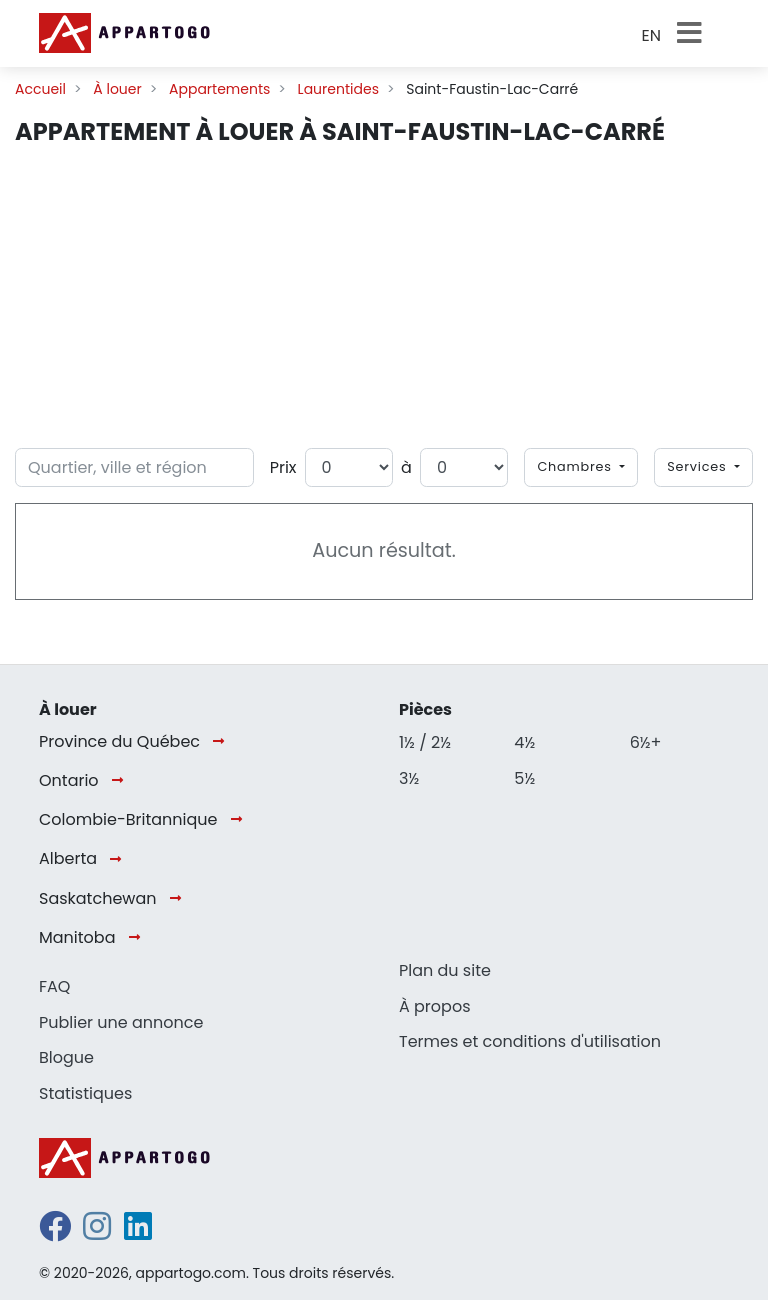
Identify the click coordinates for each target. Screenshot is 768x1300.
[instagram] (97, 1232)
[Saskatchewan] (179, 898)
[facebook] (55, 1232)
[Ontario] (121, 781)
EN (651, 35)
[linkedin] (138, 1232)
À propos (435, 1006)
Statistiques (85, 1093)
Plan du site (445, 970)
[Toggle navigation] (695, 33)
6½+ (646, 742)
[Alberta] (119, 859)
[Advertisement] (384, 298)
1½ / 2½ (425, 742)
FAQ (54, 986)
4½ (524, 742)
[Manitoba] (138, 938)
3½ (409, 778)
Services (699, 466)
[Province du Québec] (222, 741)
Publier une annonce (121, 1022)
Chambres (576, 466)
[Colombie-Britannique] (240, 820)
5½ (524, 778)
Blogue (66, 1057)
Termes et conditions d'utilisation (530, 1041)
